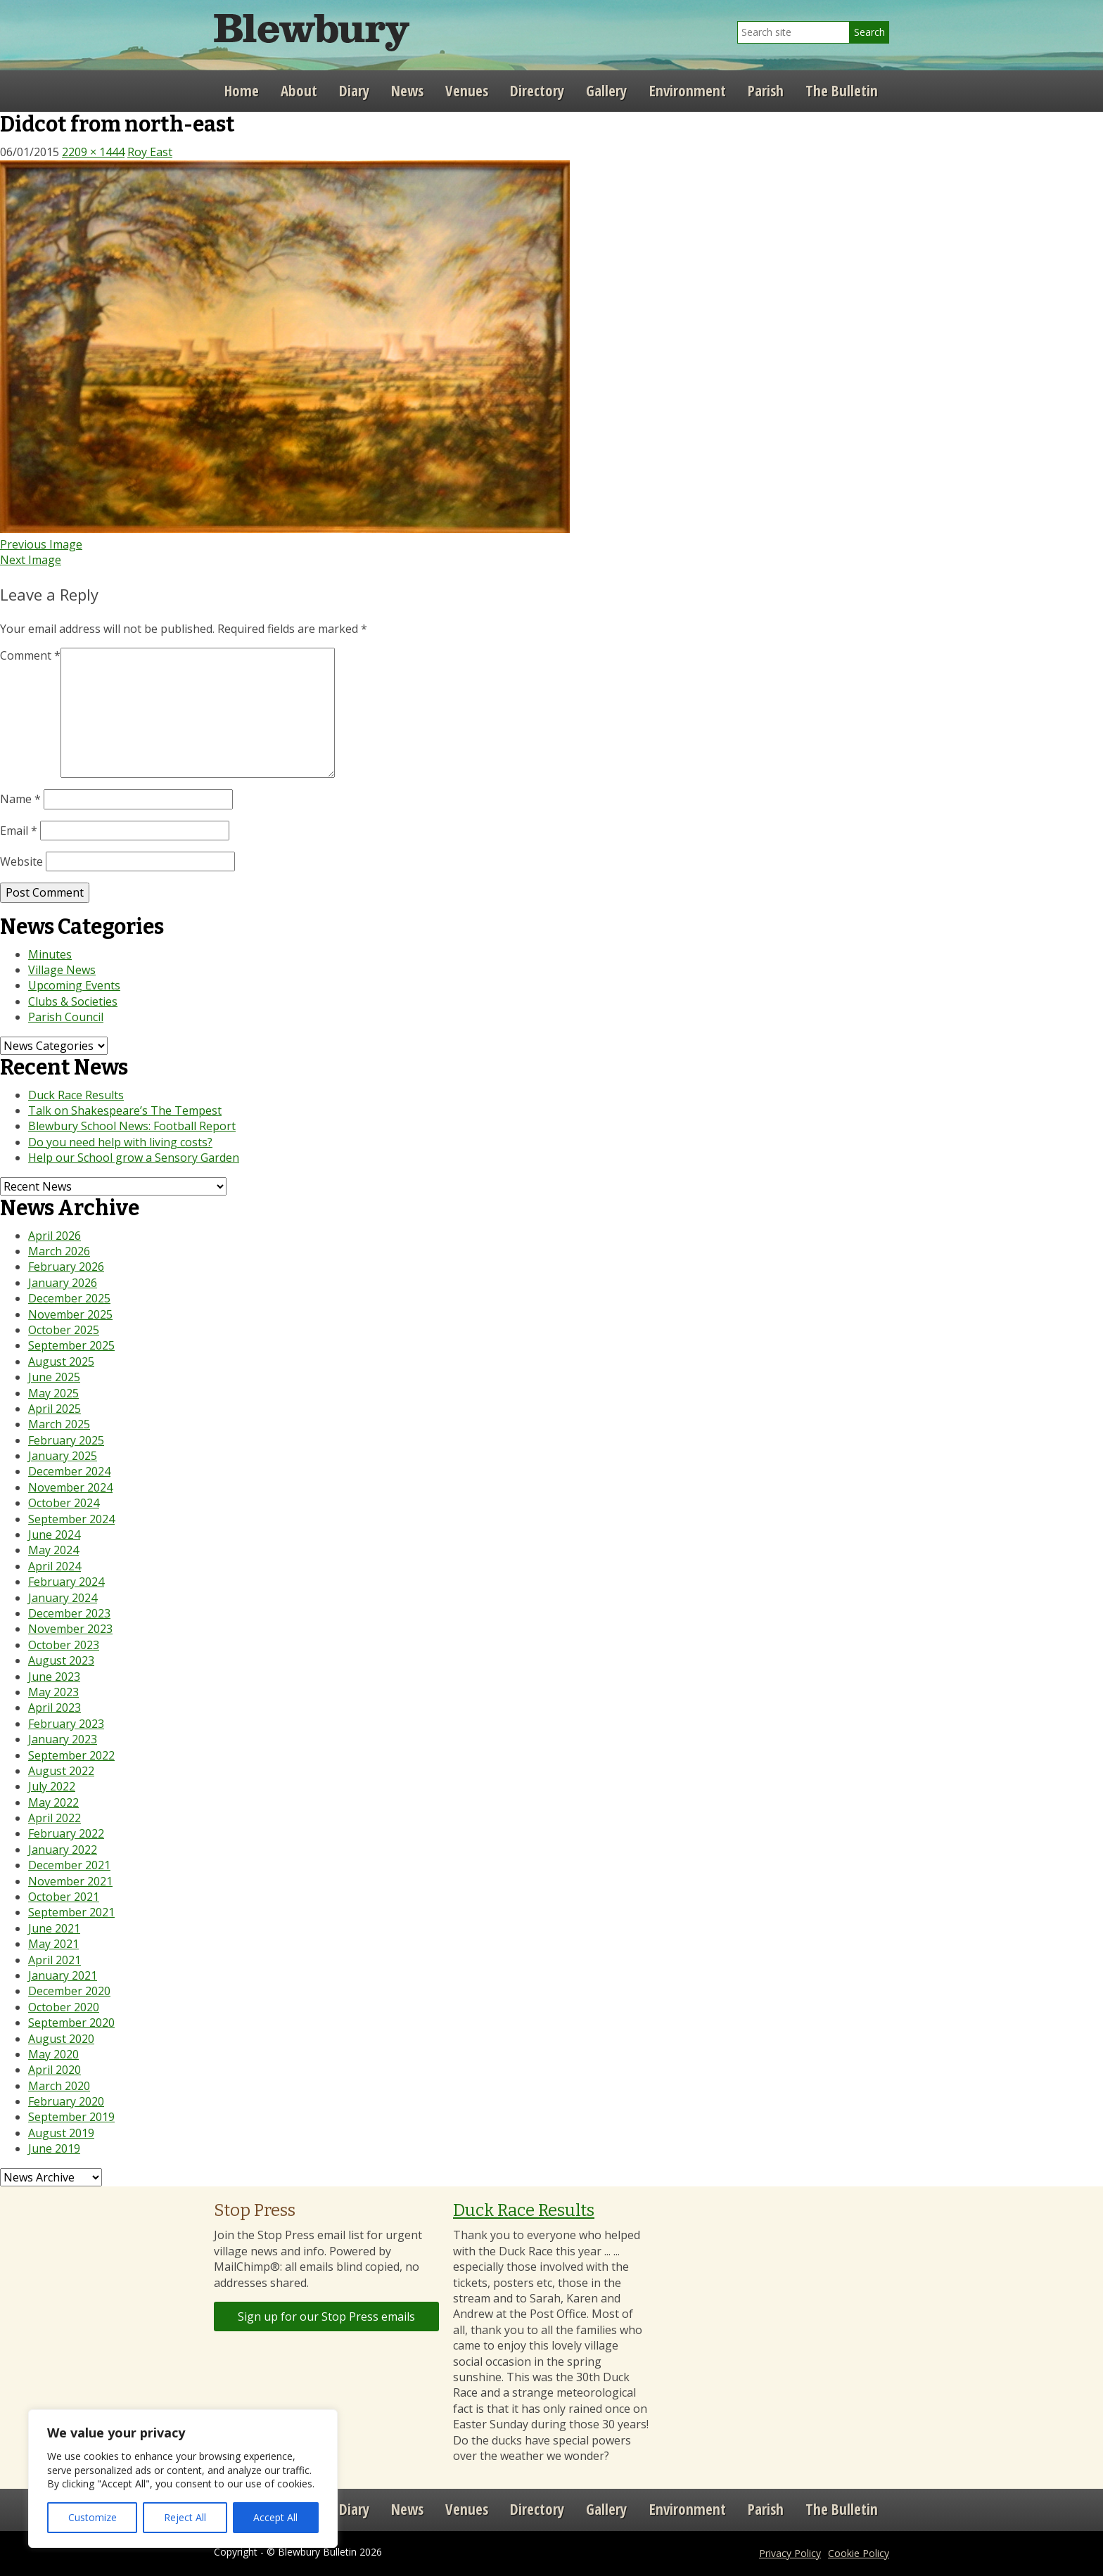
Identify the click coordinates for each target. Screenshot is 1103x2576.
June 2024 (54, 1534)
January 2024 (62, 1598)
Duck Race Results (76, 1095)
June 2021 (54, 1928)
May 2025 (53, 1393)
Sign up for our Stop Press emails (326, 2316)
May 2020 (53, 2054)
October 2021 (63, 1896)
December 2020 (69, 1991)
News (407, 91)
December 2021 (69, 1865)
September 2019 (71, 2117)
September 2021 (71, 1912)
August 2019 (61, 2133)
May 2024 (53, 1550)
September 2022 (71, 1755)
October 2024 (63, 1503)
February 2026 (66, 1266)
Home (241, 91)
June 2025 (54, 1377)
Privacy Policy (790, 2553)
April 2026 (54, 1235)
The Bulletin (841, 91)
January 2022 (62, 1849)
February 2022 (66, 1833)
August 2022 (61, 1771)
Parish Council (65, 1017)
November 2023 (70, 1628)
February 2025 (66, 1440)
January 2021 (62, 1975)
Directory (537, 91)
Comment (30, 655)
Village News (62, 970)
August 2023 (61, 1660)
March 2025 (59, 1424)
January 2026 (62, 1282)
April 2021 (54, 1960)
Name (20, 799)
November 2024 (70, 1487)
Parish (766, 91)
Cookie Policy (858, 2553)
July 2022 (51, 1786)
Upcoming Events (74, 985)
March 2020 (59, 2086)
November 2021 (70, 1881)
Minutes (50, 954)
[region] (183, 2478)
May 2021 (53, 1944)
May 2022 (53, 1802)
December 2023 (69, 1613)
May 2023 (53, 1692)
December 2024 (69, 1471)
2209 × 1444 (93, 152)
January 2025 (62, 1455)
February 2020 (66, 2101)
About (299, 91)
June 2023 (54, 1676)
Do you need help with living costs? (120, 1142)
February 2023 (66, 1723)
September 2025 (71, 1345)
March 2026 (59, 1251)
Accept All (275, 2517)
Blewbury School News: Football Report (132, 1126)
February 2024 (66, 1581)
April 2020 (54, 2069)
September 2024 (71, 1519)
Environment (687, 91)
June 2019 (54, 2148)
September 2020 (71, 2022)
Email (18, 830)
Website (21, 861)
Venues (466, 91)
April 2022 (54, 1818)
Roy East (149, 152)
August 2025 (61, 1361)
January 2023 (62, 1739)
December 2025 (69, 1298)
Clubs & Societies (72, 1001)
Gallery (606, 91)
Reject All (185, 2517)
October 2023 (63, 1645)
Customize (92, 2517)
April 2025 (54, 1408)
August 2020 (61, 2038)
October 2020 (63, 2007)
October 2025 (63, 1330)
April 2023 (54, 1707)
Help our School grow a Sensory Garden (133, 1157)
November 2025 (70, 1314)
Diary (354, 91)
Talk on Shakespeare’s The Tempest (125, 1110)
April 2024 (54, 1566)
